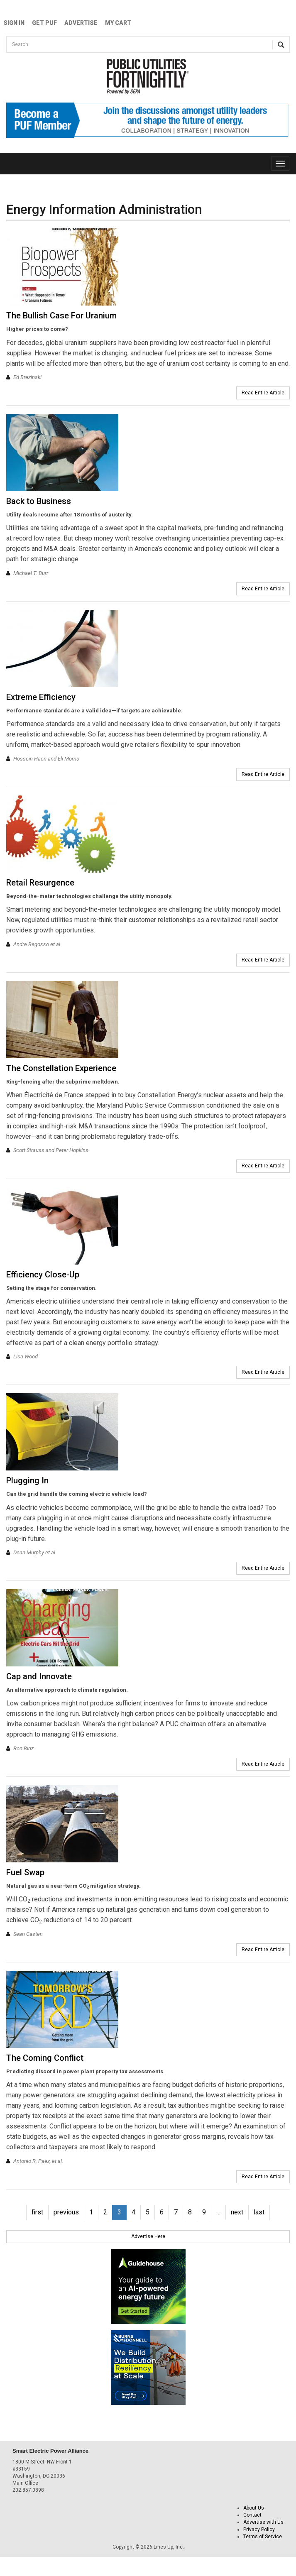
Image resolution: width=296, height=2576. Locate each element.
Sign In (13, 23)
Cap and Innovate (39, 1676)
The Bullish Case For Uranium (61, 315)
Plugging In (27, 1480)
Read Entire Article (263, 393)
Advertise (81, 23)
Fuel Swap (25, 1872)
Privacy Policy (259, 2529)
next (237, 2212)
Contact (252, 2515)
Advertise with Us (263, 2522)
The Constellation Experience (61, 1068)
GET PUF (44, 23)
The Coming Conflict (44, 2058)
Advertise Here (148, 2236)
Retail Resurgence (40, 883)
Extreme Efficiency (41, 697)
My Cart (118, 23)
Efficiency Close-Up (42, 1274)
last (259, 2212)
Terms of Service (262, 2536)
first (37, 2212)
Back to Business (38, 501)
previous (66, 2212)
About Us (253, 2508)
